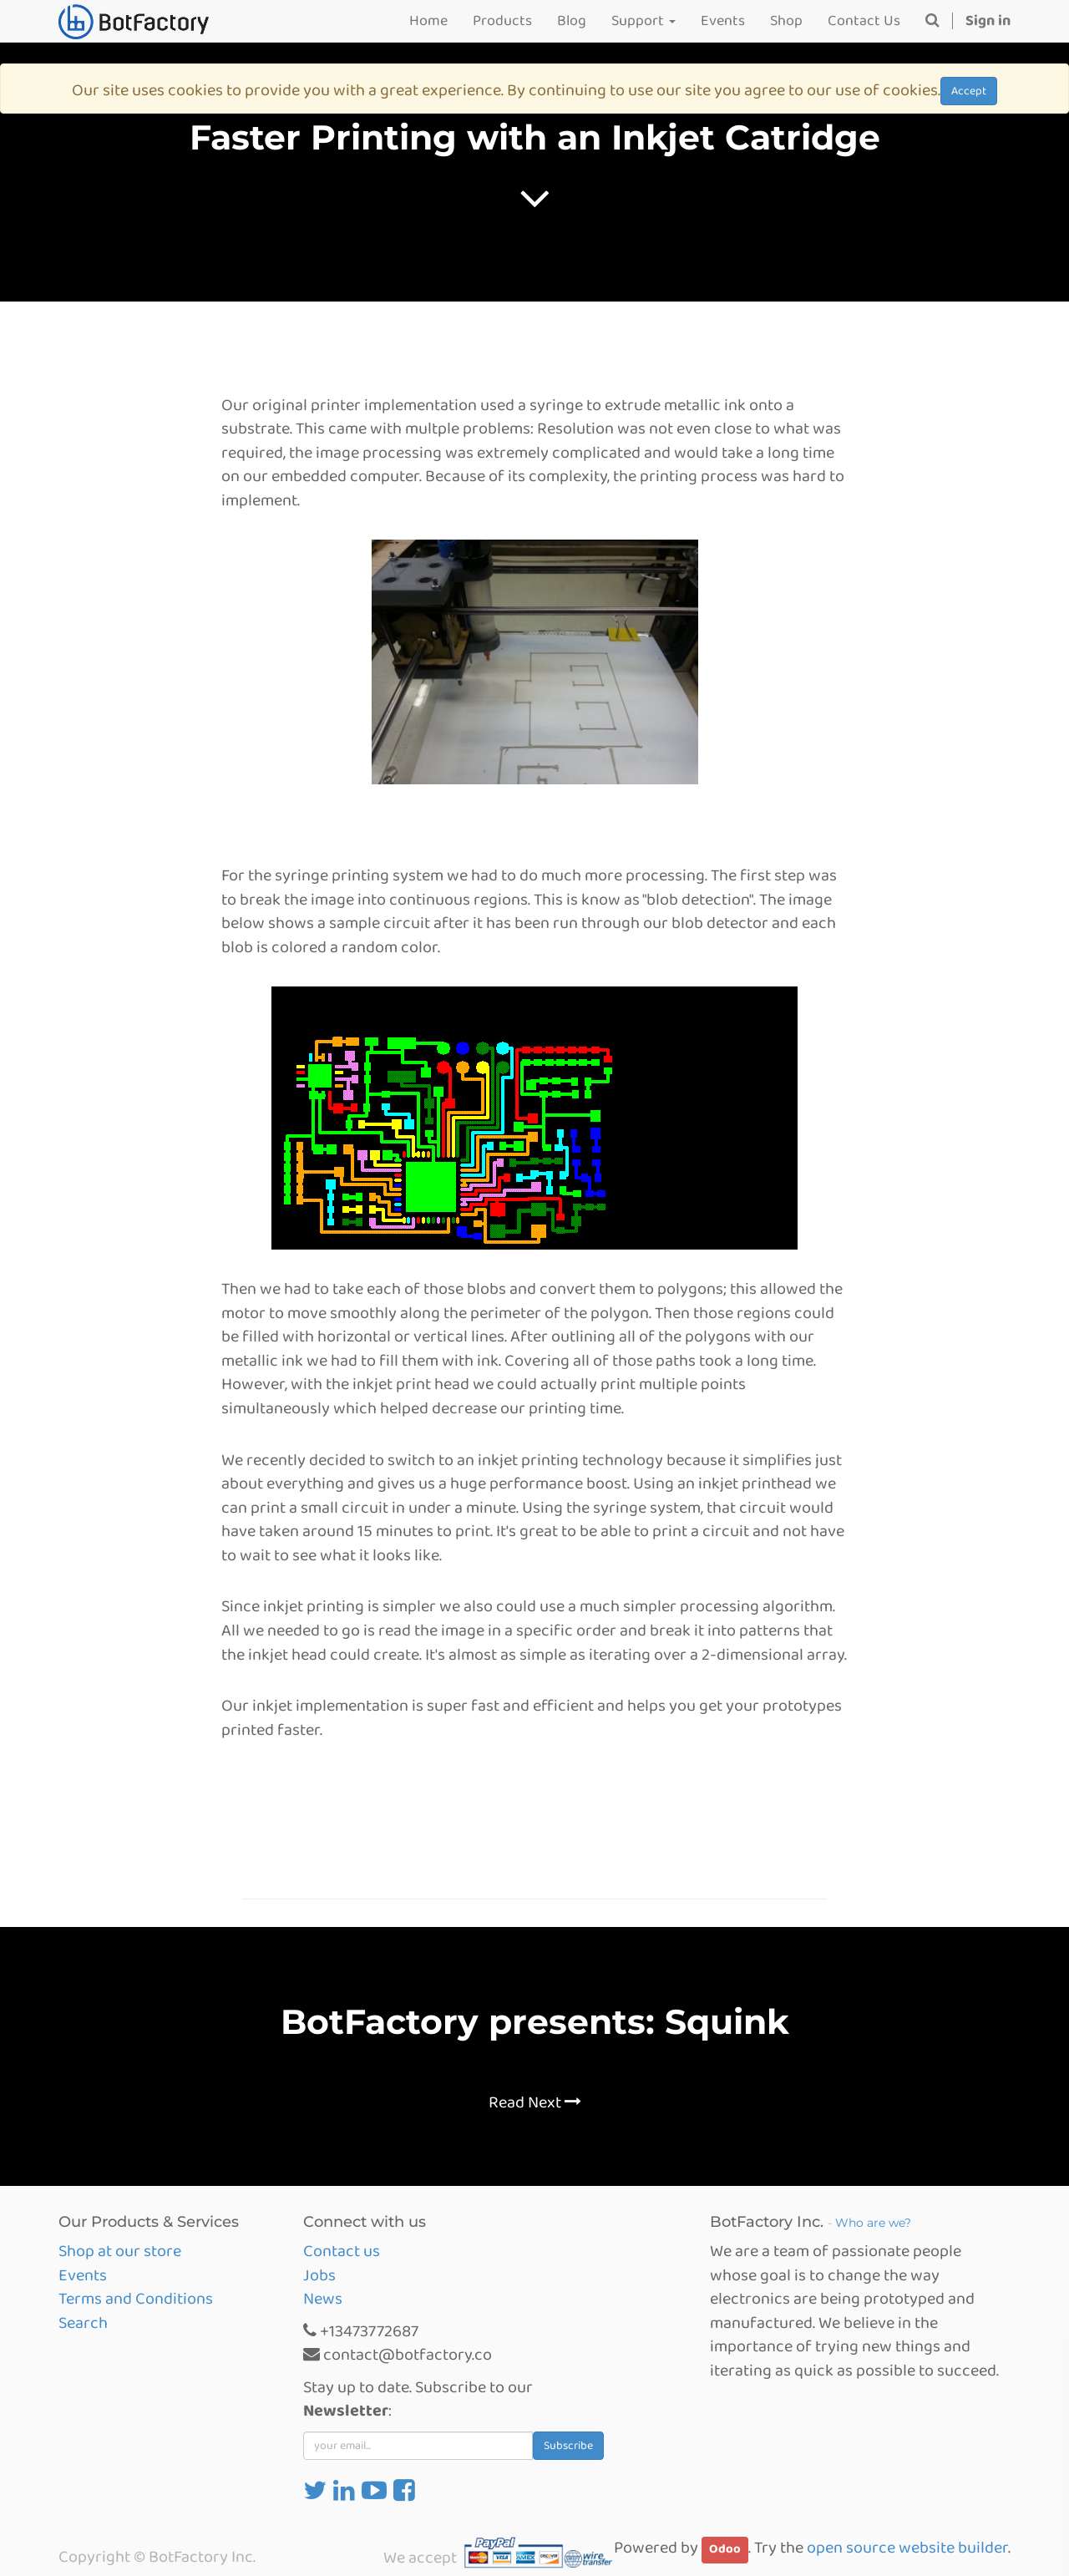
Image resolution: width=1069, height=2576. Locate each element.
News (322, 2298)
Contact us (341, 2251)
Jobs (319, 2275)
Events (82, 2275)
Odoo (725, 2549)
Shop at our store (119, 2251)
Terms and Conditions (135, 2298)
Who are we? (873, 2222)
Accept (968, 91)
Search (83, 2323)
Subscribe (568, 2446)
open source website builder (907, 2547)
